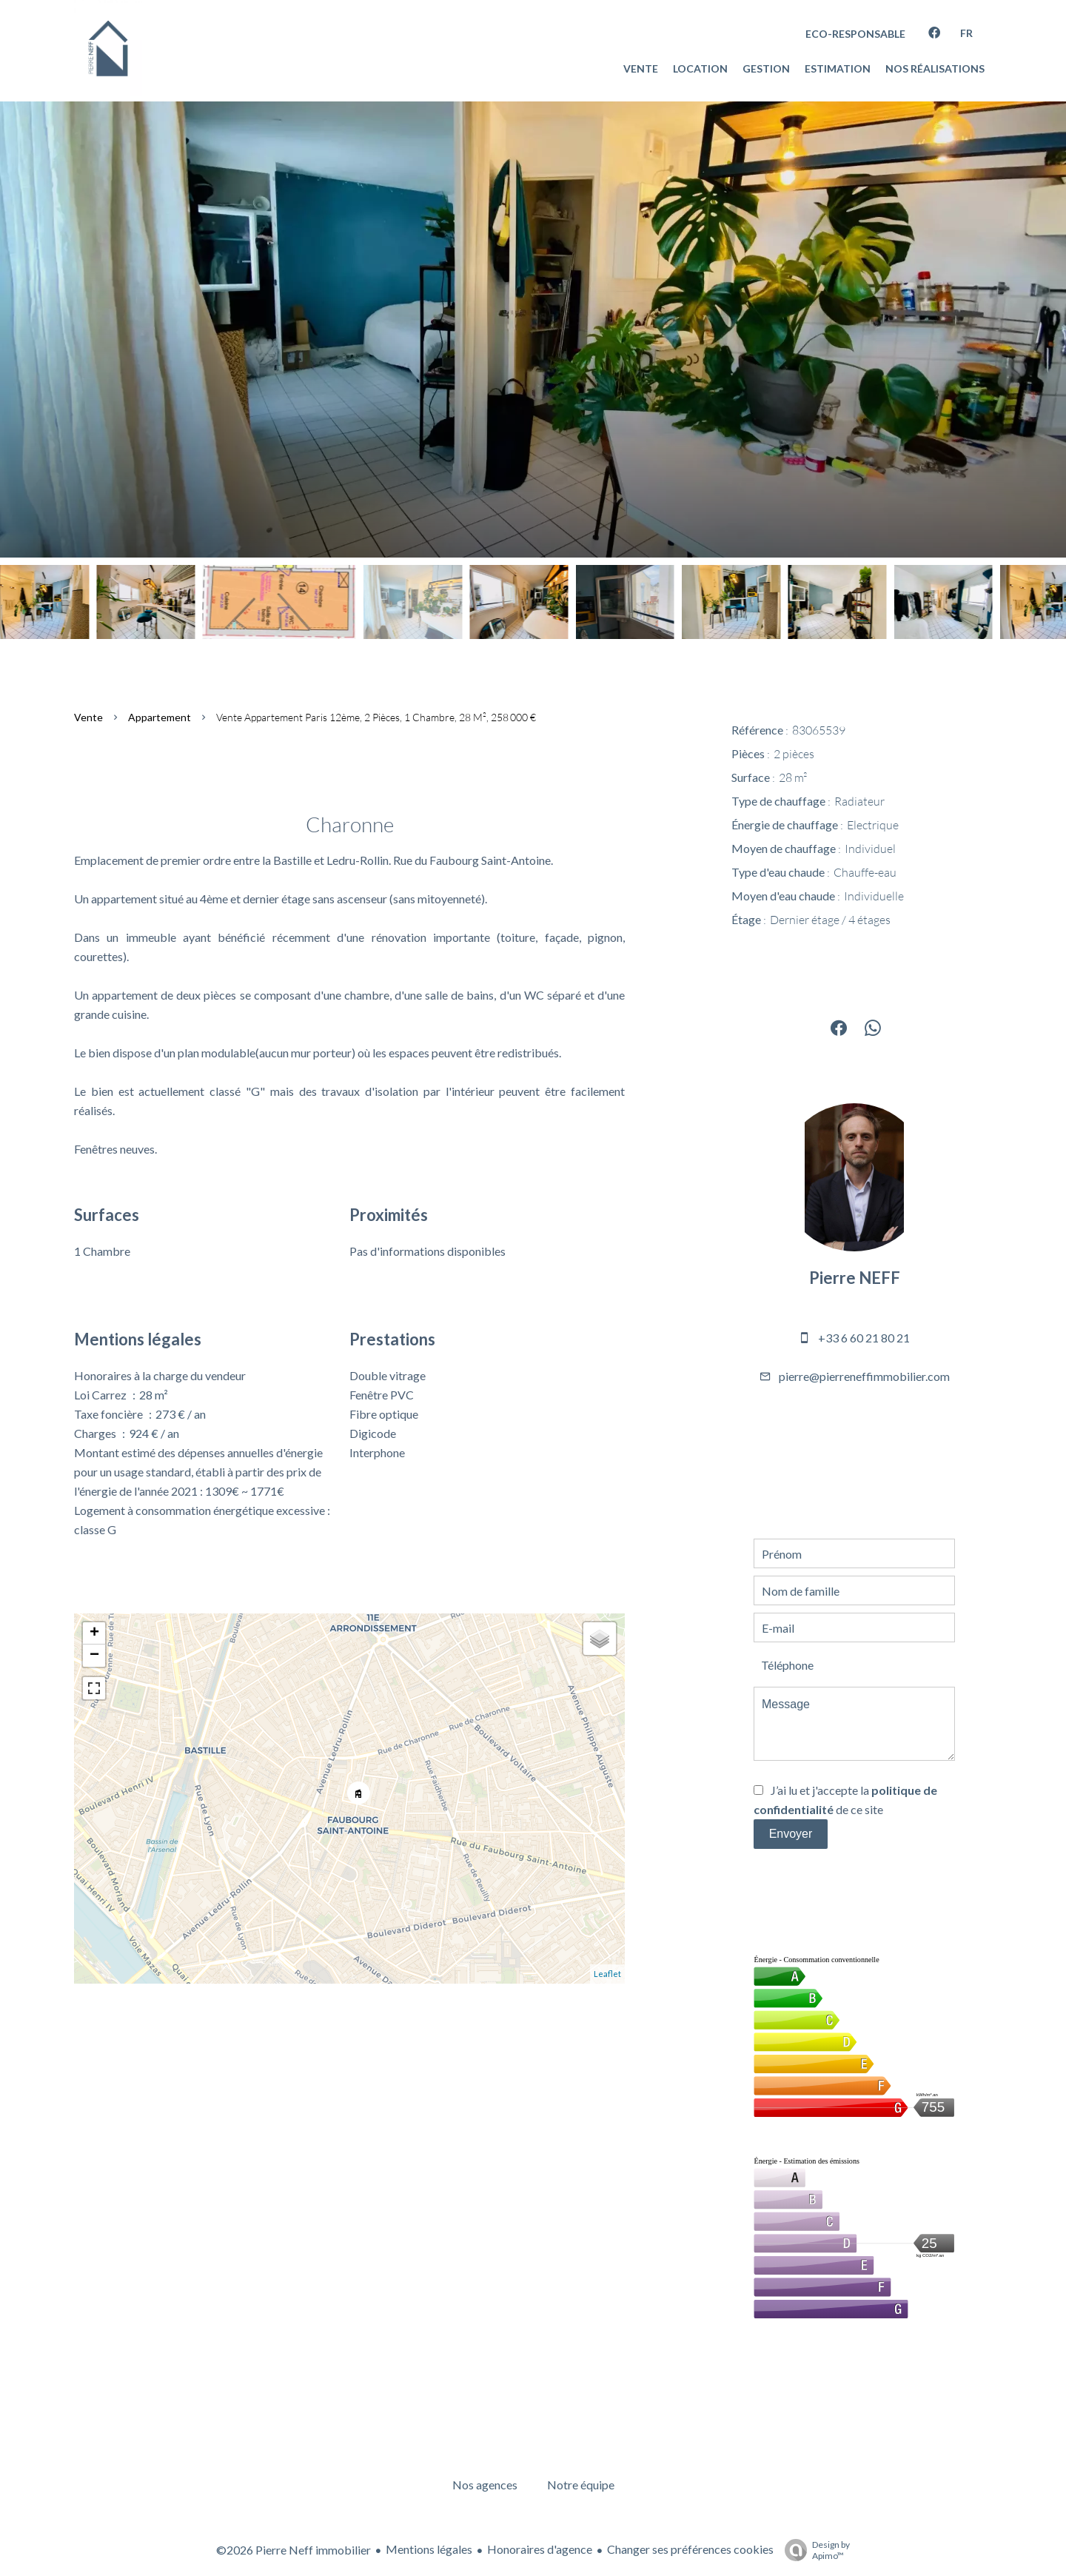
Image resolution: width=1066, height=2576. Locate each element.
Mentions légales (429, 2549)
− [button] (94, 1656)
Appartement (159, 717)
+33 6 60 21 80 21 (864, 1338)
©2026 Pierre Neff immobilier (293, 2550)
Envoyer (791, 1833)
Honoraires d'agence (539, 2549)
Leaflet (607, 1973)
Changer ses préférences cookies (690, 2549)
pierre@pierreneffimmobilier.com (864, 1376)
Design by (813, 2550)
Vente (88, 717)
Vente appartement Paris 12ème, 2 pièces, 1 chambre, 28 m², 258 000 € (376, 717)
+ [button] (94, 1633)
